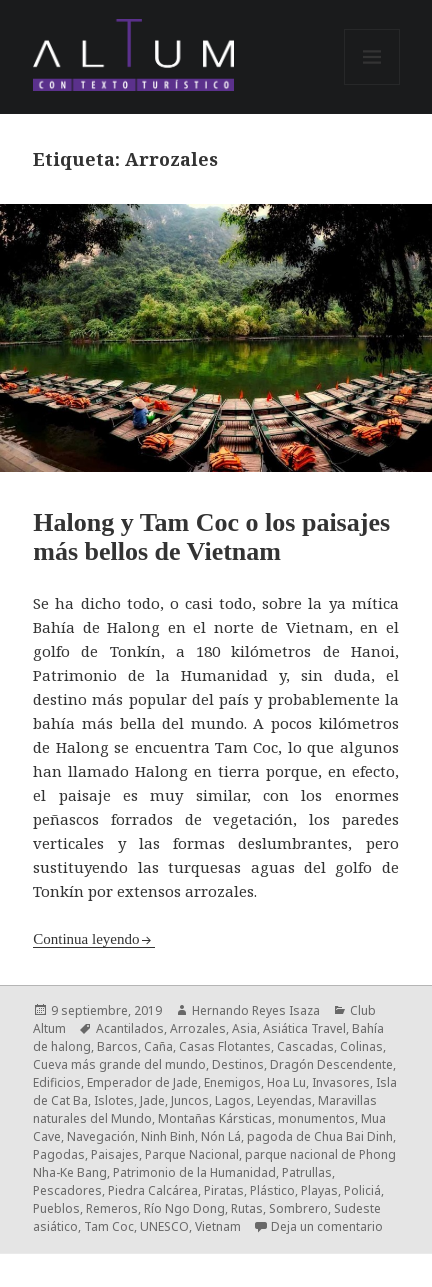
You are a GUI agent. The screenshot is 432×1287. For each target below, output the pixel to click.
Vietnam (218, 1226)
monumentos (316, 1118)
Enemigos (232, 1082)
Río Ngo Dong (184, 1208)
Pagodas (59, 1154)
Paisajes (115, 1154)
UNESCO (164, 1226)
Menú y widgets (372, 84)
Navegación (101, 1136)
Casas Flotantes (225, 1046)
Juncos (190, 1100)
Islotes (114, 1100)
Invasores (341, 1082)
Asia (244, 1028)
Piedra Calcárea (153, 1190)
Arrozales (198, 1028)
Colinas (361, 1046)
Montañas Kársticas (215, 1118)
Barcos (117, 1046)
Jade (152, 1100)
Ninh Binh (168, 1136)
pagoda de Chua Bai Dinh (320, 1136)
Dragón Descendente (331, 1064)
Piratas (224, 1190)
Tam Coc (109, 1226)
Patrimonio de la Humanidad (194, 1172)
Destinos (238, 1064)
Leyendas (284, 1100)
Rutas (247, 1208)
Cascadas (305, 1046)
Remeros (112, 1208)
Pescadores (67, 1190)
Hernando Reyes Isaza (256, 1010)
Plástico (272, 1190)
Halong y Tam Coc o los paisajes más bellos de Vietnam (211, 537)
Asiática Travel (304, 1028)
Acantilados (130, 1028)
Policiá (362, 1190)
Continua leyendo (86, 939)
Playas (319, 1190)
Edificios (57, 1082)
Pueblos (56, 1208)
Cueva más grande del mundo (119, 1064)
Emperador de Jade (142, 1082)
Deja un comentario (327, 1226)
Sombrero (298, 1208)
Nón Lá (221, 1136)
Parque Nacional (192, 1154)
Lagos (233, 1100)
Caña (158, 1046)
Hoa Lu (286, 1082)
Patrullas (307, 1172)
